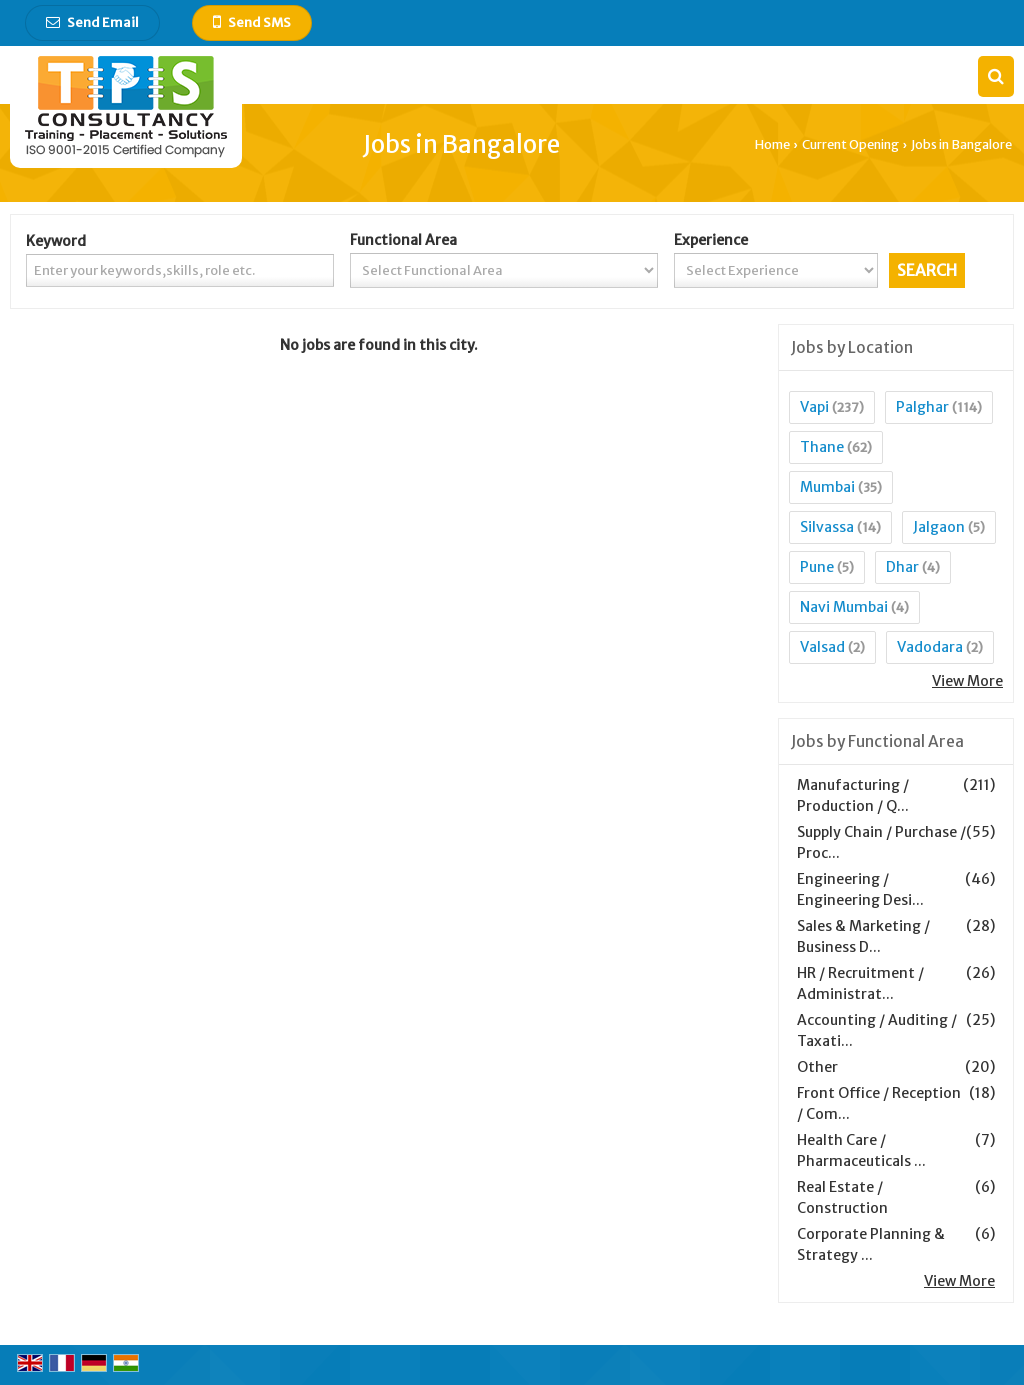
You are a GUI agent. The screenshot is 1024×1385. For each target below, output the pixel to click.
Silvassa (827, 527)
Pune (817, 567)
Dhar (902, 567)
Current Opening (850, 144)
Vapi (814, 407)
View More (967, 681)
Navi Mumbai (844, 607)
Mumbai (827, 487)
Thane (822, 447)
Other (817, 1067)
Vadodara (930, 647)
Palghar (922, 407)
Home (772, 144)
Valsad (822, 647)
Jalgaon (939, 527)
